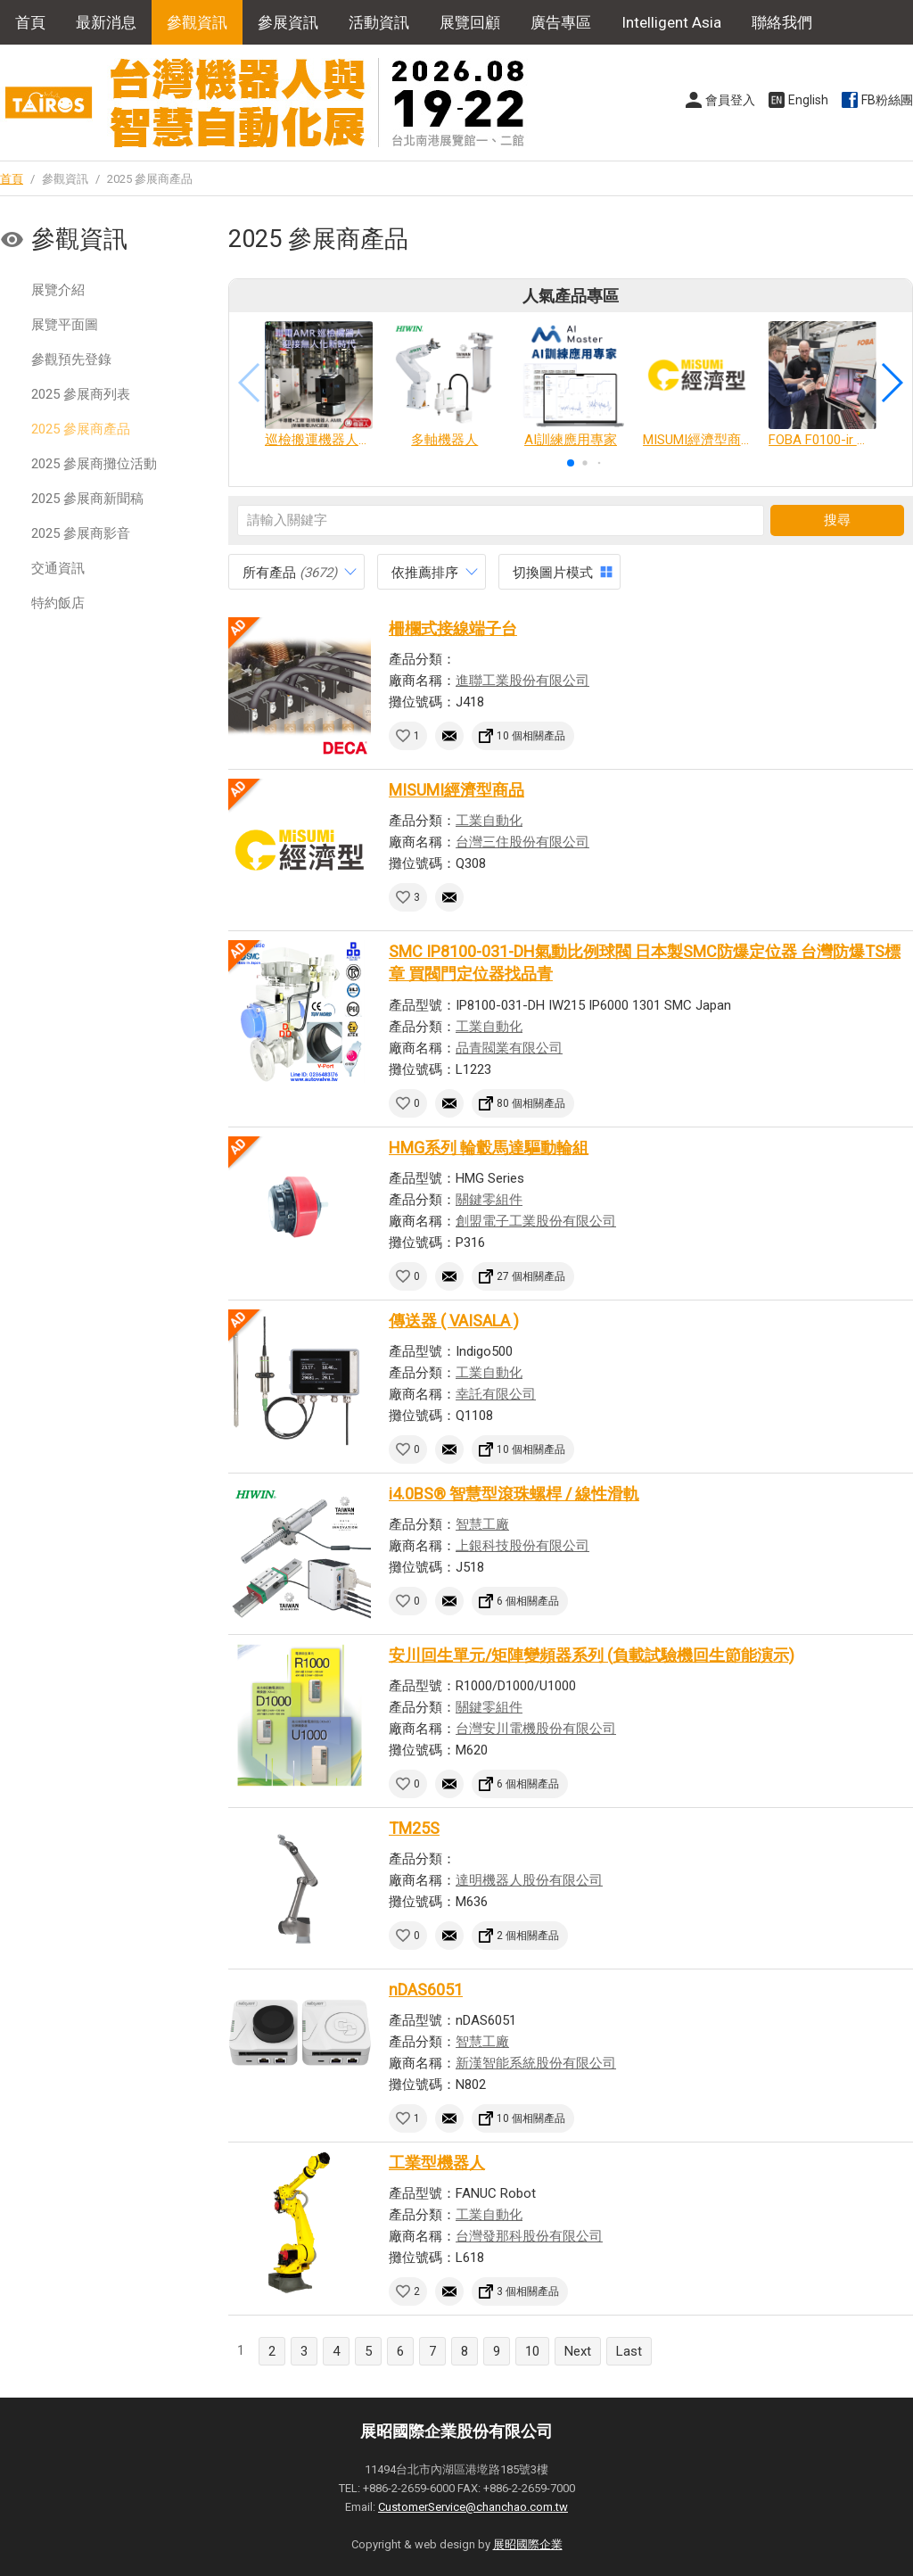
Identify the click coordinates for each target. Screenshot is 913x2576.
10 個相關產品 (531, 736)
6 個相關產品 (528, 1601)
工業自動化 (489, 821)
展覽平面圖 (64, 325)
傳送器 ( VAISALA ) (454, 1320)
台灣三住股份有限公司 (522, 842)
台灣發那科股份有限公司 (529, 2236)
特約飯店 (58, 603)
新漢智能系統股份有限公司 (536, 2063)
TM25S (414, 1828)
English (808, 100)
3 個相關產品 (528, 2291)
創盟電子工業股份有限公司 (536, 1221)
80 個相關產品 (531, 1103)
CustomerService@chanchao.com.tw (473, 2507)
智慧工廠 (482, 1524)
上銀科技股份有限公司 (522, 1546)
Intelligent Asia (671, 22)
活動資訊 (379, 22)
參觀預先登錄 (71, 359)
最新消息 (106, 22)
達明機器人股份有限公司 (529, 1880)
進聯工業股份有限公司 (522, 681)
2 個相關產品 (528, 1935)
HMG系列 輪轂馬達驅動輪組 (488, 1147)
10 (532, 2351)
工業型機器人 (437, 2162)
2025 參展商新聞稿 (87, 499)
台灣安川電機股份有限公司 (536, 1729)
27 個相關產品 (531, 1276)
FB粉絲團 (887, 100)
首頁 (30, 22)
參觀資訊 (197, 22)
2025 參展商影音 (80, 533)
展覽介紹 (58, 290)
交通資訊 (58, 568)
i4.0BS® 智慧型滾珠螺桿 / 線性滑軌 (514, 1493)
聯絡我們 (782, 22)
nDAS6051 (426, 1989)
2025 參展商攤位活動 (94, 464)
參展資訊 (288, 22)
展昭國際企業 (528, 2544)
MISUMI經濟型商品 (456, 789)
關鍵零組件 (489, 1200)
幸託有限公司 (496, 1394)
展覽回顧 (470, 22)
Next (577, 2351)
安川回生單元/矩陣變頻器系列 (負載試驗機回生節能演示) (591, 1655)
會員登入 (730, 100)
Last (629, 2351)
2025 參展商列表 (80, 394)
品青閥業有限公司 (509, 1048)
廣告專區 (561, 22)
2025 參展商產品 (80, 429)
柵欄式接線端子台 (453, 628)
